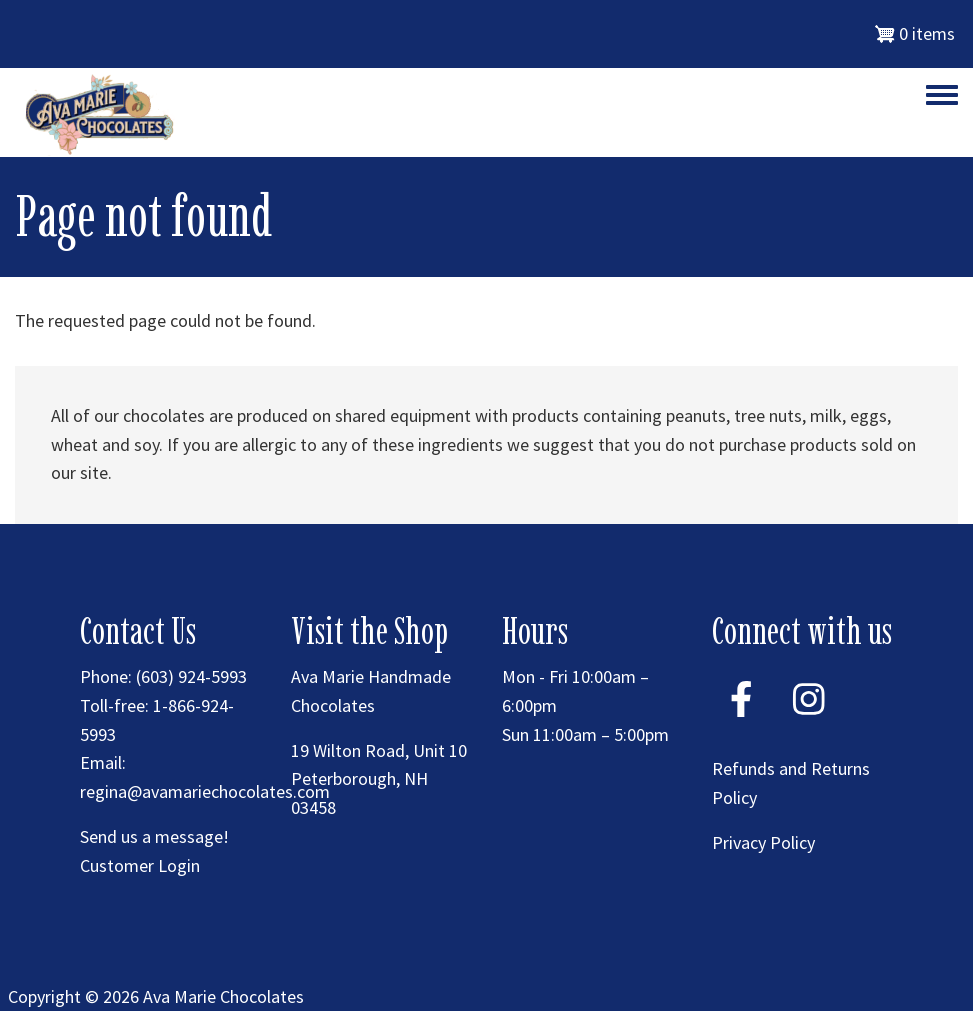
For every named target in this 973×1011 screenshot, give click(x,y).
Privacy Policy (763, 842)
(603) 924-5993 (191, 676)
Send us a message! (154, 836)
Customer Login (140, 865)
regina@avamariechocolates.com (205, 791)
